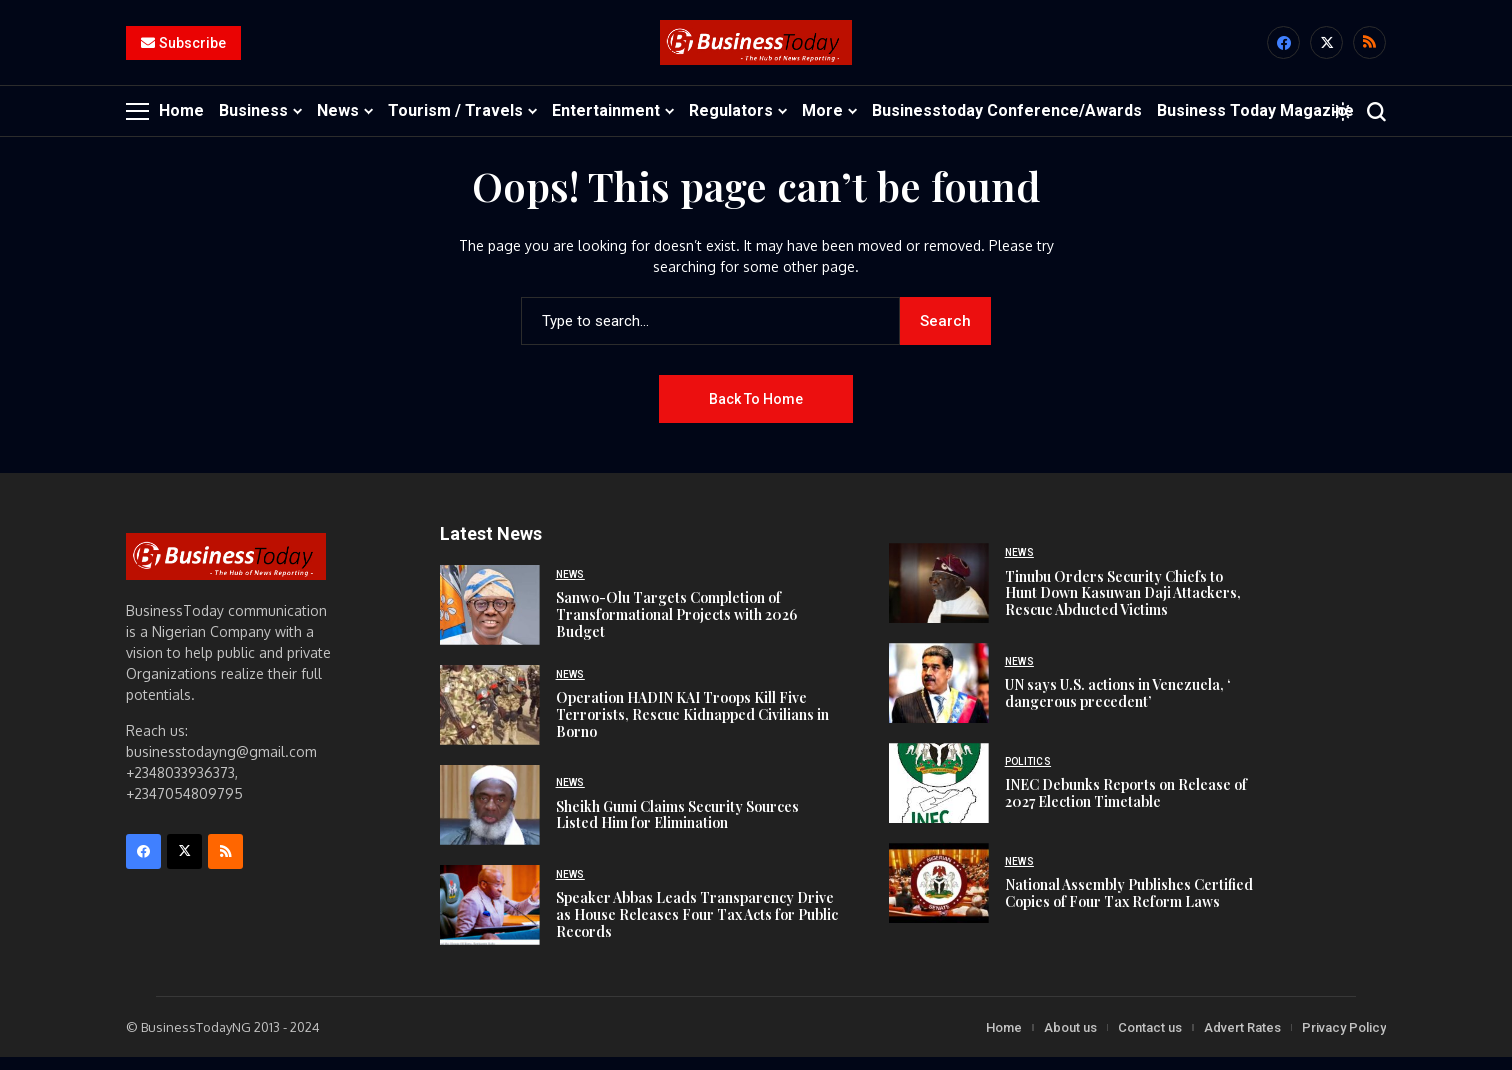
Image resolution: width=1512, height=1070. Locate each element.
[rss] (1369, 49)
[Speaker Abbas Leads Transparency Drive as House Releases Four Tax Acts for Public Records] (490, 917)
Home (1004, 1039)
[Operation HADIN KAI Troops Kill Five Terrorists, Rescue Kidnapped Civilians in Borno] (490, 717)
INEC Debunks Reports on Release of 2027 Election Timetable (1126, 805)
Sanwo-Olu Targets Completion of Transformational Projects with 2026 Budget (676, 626)
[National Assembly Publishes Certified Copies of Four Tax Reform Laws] (939, 896)
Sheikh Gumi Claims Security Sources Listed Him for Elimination (677, 827)
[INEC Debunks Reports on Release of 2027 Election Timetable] (939, 796)
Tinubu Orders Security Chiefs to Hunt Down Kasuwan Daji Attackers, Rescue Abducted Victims (1123, 605)
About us (1070, 1039)
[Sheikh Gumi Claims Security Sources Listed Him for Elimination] (490, 817)
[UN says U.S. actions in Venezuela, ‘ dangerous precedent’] (939, 696)
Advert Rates (1242, 1039)
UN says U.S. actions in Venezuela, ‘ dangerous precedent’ (1117, 705)
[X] (1326, 49)
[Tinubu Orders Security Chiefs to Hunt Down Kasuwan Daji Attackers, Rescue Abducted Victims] (939, 596)
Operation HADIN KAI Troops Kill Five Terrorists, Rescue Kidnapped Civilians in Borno (692, 726)
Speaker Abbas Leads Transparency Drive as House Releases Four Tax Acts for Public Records (697, 926)
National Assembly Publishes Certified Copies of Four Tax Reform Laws (1129, 905)
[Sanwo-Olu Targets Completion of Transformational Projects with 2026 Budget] (490, 617)
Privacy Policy (1344, 1039)
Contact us (1150, 1039)
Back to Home (756, 411)
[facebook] (1283, 49)
